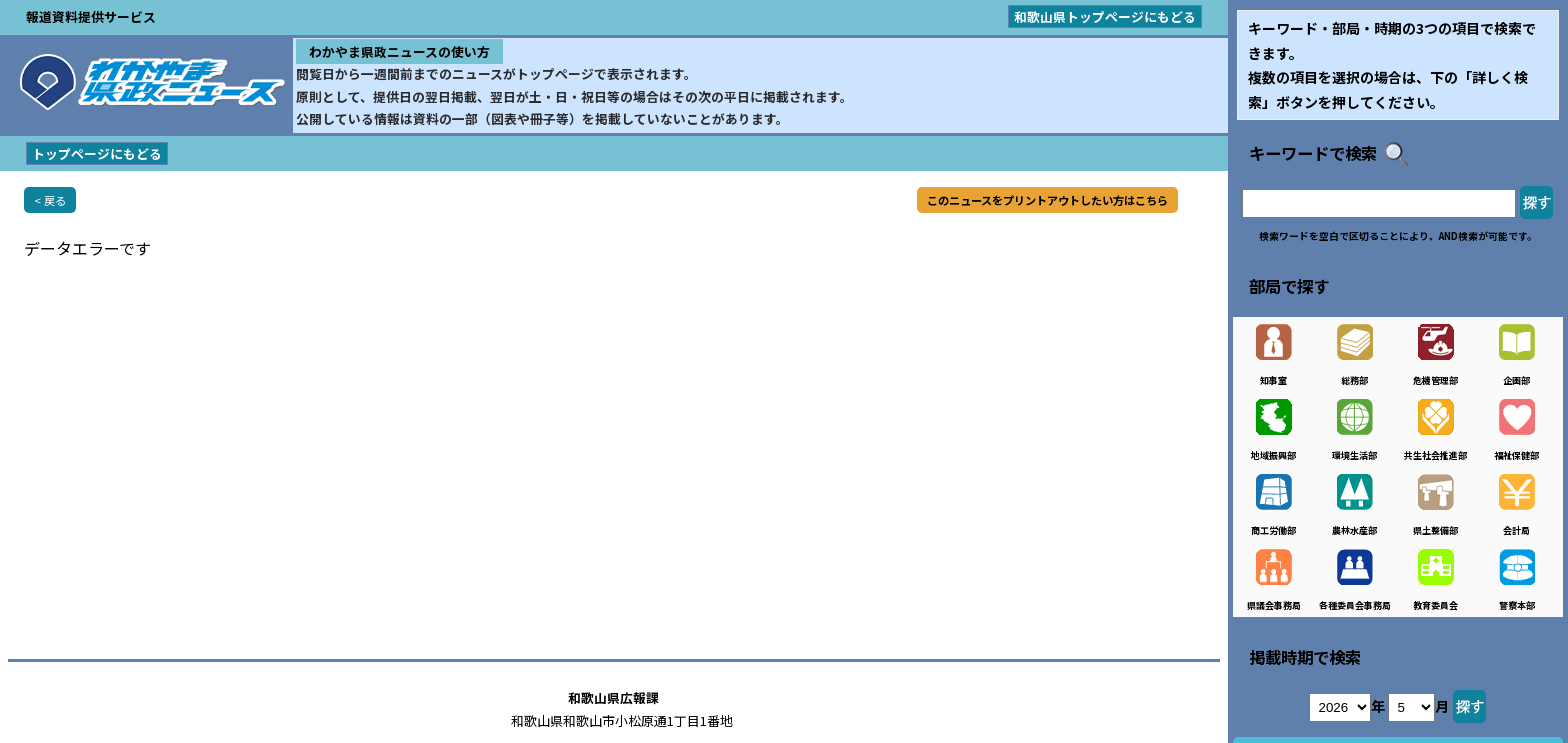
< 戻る (50, 200)
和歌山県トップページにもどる (1105, 16)
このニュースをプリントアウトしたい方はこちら (1047, 200)
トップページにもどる (97, 153)
